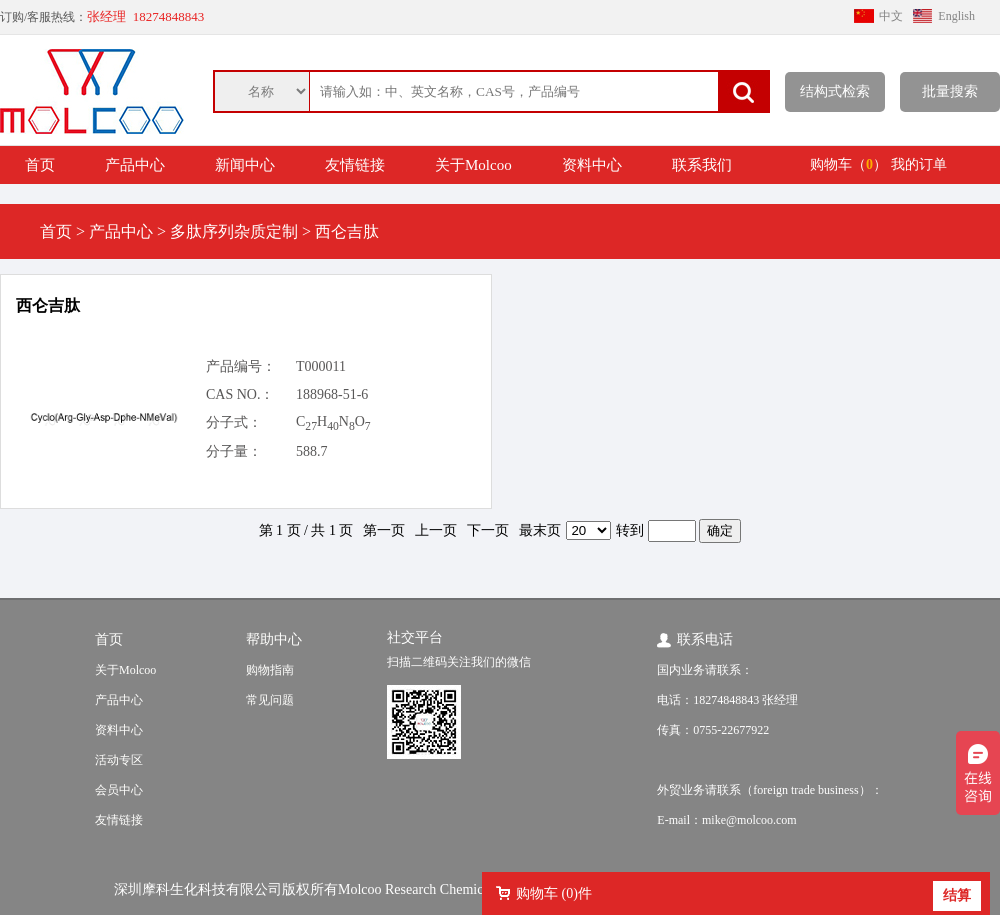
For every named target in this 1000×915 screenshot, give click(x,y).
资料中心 (592, 165)
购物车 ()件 (554, 893)
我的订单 (919, 164)
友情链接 (355, 165)
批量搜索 (950, 91)
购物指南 (270, 670)
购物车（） (848, 164)
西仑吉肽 (48, 305)
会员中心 (119, 790)
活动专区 (119, 760)
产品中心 (135, 165)
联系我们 (702, 165)
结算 (957, 895)
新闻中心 (245, 165)
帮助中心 (274, 639)
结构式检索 (835, 91)
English (956, 16)
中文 (891, 16)
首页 (40, 165)
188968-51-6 (332, 394)
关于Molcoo (473, 165)
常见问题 (270, 700)
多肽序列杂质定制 (234, 231)
